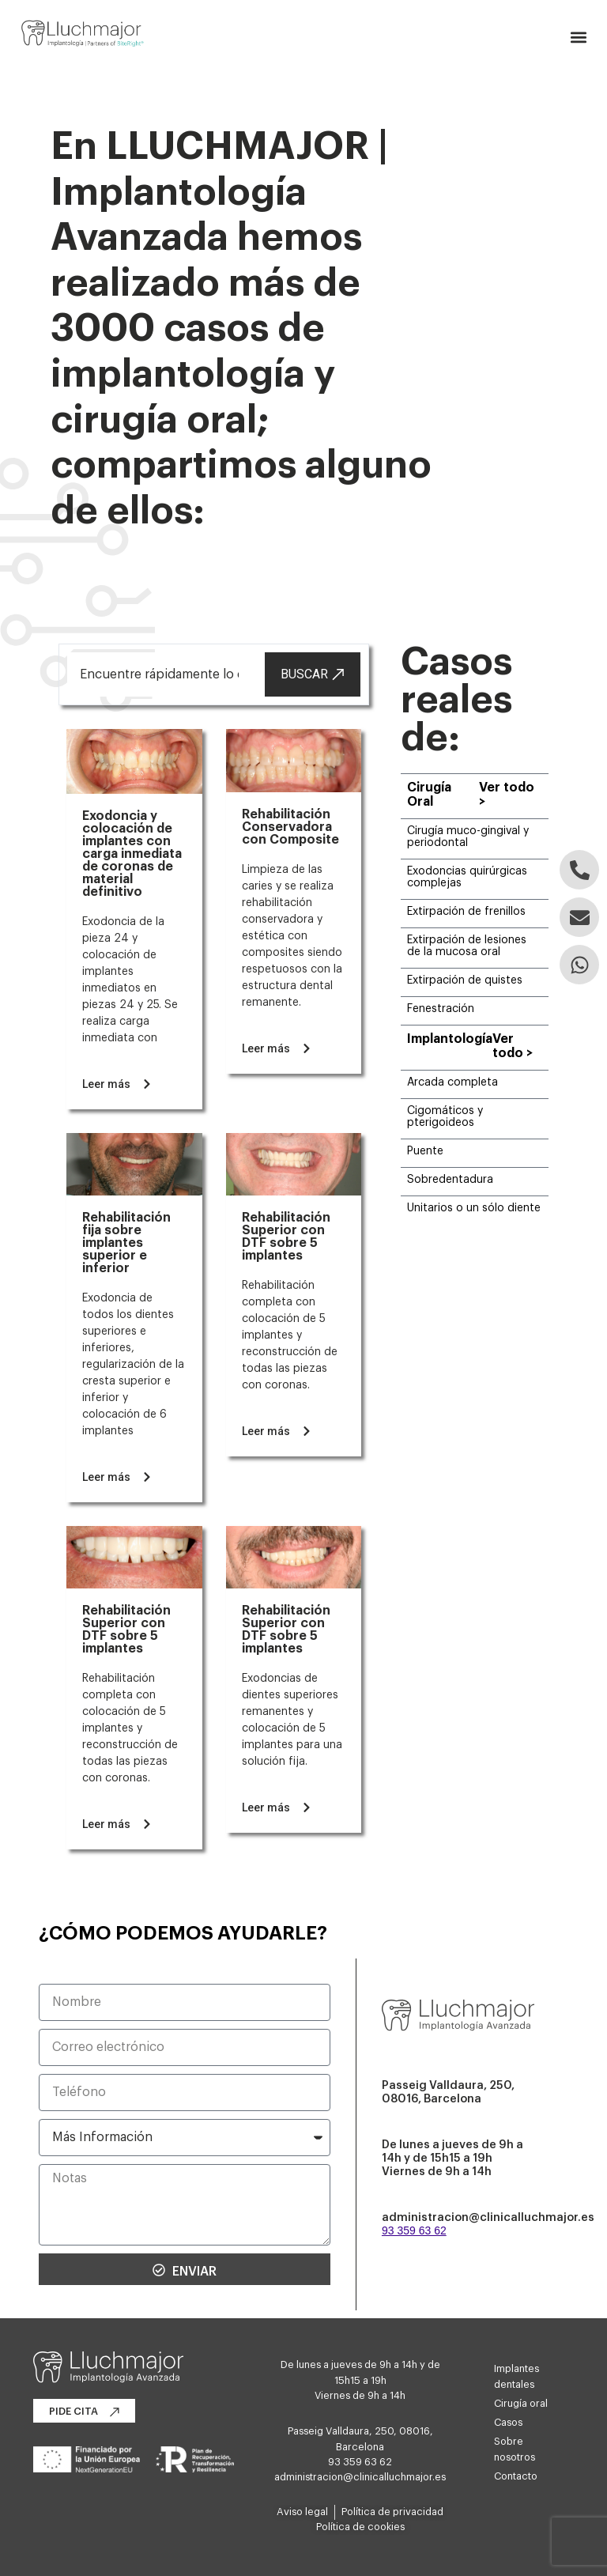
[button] (578, 38)
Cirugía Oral (429, 794)
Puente (425, 1151)
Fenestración (440, 1008)
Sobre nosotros (514, 2449)
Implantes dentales (516, 2376)
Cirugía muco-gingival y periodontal (468, 836)
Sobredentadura (450, 1179)
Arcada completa (452, 1082)
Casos (508, 2422)
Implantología (449, 1039)
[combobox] (164, 674)
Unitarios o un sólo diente (474, 1208)
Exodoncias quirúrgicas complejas (467, 877)
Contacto (515, 2476)
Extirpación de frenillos (466, 911)
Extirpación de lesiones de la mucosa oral (466, 946)
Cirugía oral (521, 2403)
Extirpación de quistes (464, 980)
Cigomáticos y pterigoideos (445, 1116)
